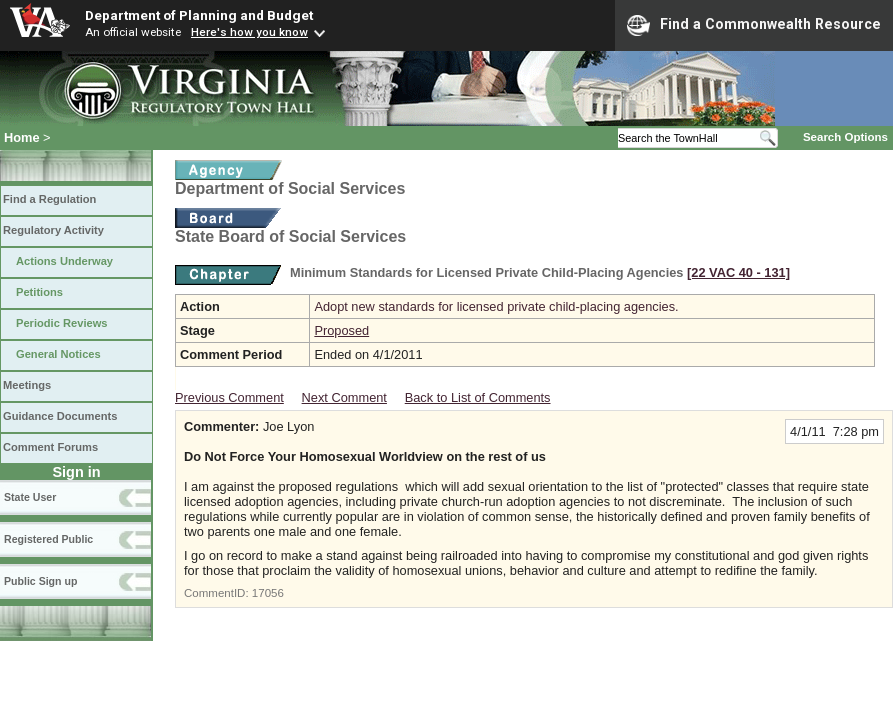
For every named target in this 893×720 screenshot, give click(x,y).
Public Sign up (40, 581)
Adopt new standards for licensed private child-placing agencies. (496, 306)
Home (22, 137)
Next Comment (344, 397)
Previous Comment (229, 397)
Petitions (39, 292)
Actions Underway (64, 261)
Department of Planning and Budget (199, 15)
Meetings (27, 385)
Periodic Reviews (62, 323)
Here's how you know (249, 32)
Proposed (341, 330)
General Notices (58, 354)
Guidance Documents (60, 416)
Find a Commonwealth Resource (754, 25)
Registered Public (48, 539)
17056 (268, 593)
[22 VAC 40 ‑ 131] (738, 272)
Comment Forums (50, 447)
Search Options (845, 137)
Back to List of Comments (478, 397)
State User (30, 497)
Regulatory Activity (53, 230)
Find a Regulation (49, 199)
